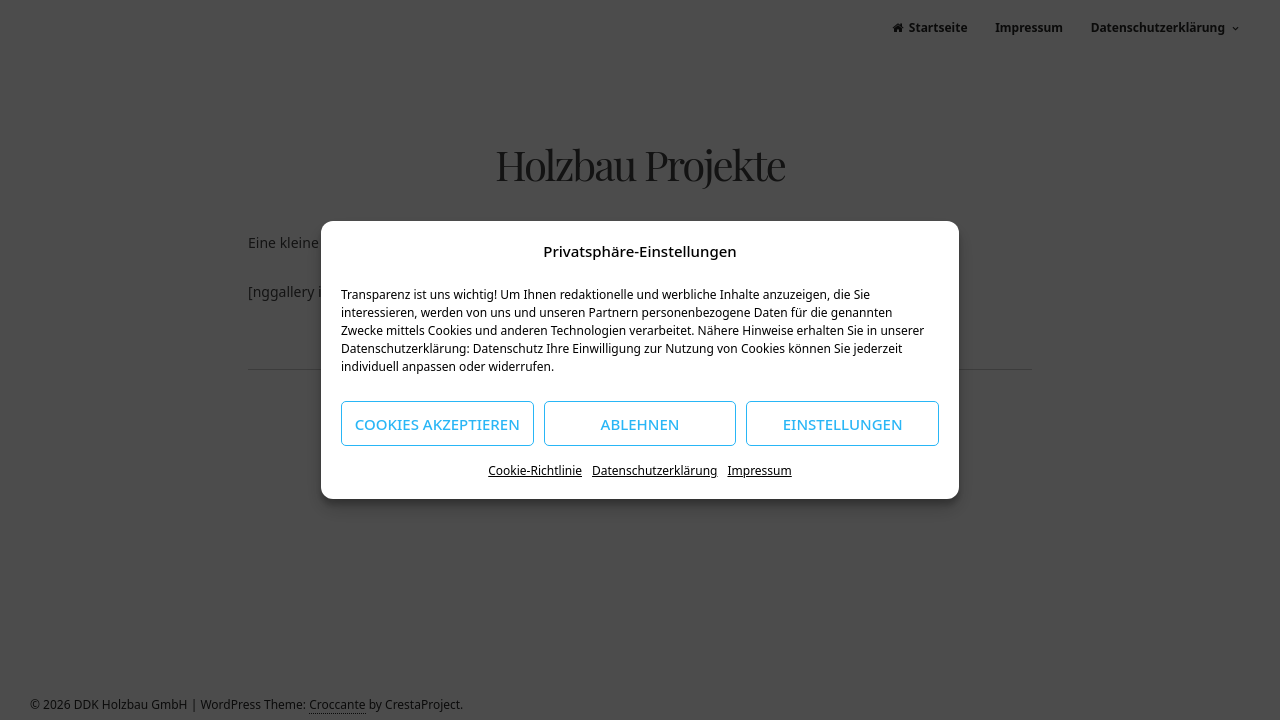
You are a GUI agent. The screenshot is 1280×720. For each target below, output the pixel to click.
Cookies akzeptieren (437, 424)
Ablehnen (640, 424)
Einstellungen (843, 424)
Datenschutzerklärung (654, 470)
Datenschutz (508, 348)
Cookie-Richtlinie (535, 470)
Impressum (759, 470)
